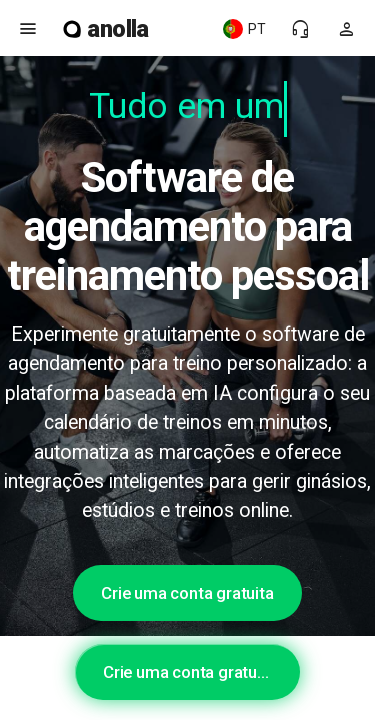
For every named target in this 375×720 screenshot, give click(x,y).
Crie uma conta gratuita (187, 593)
